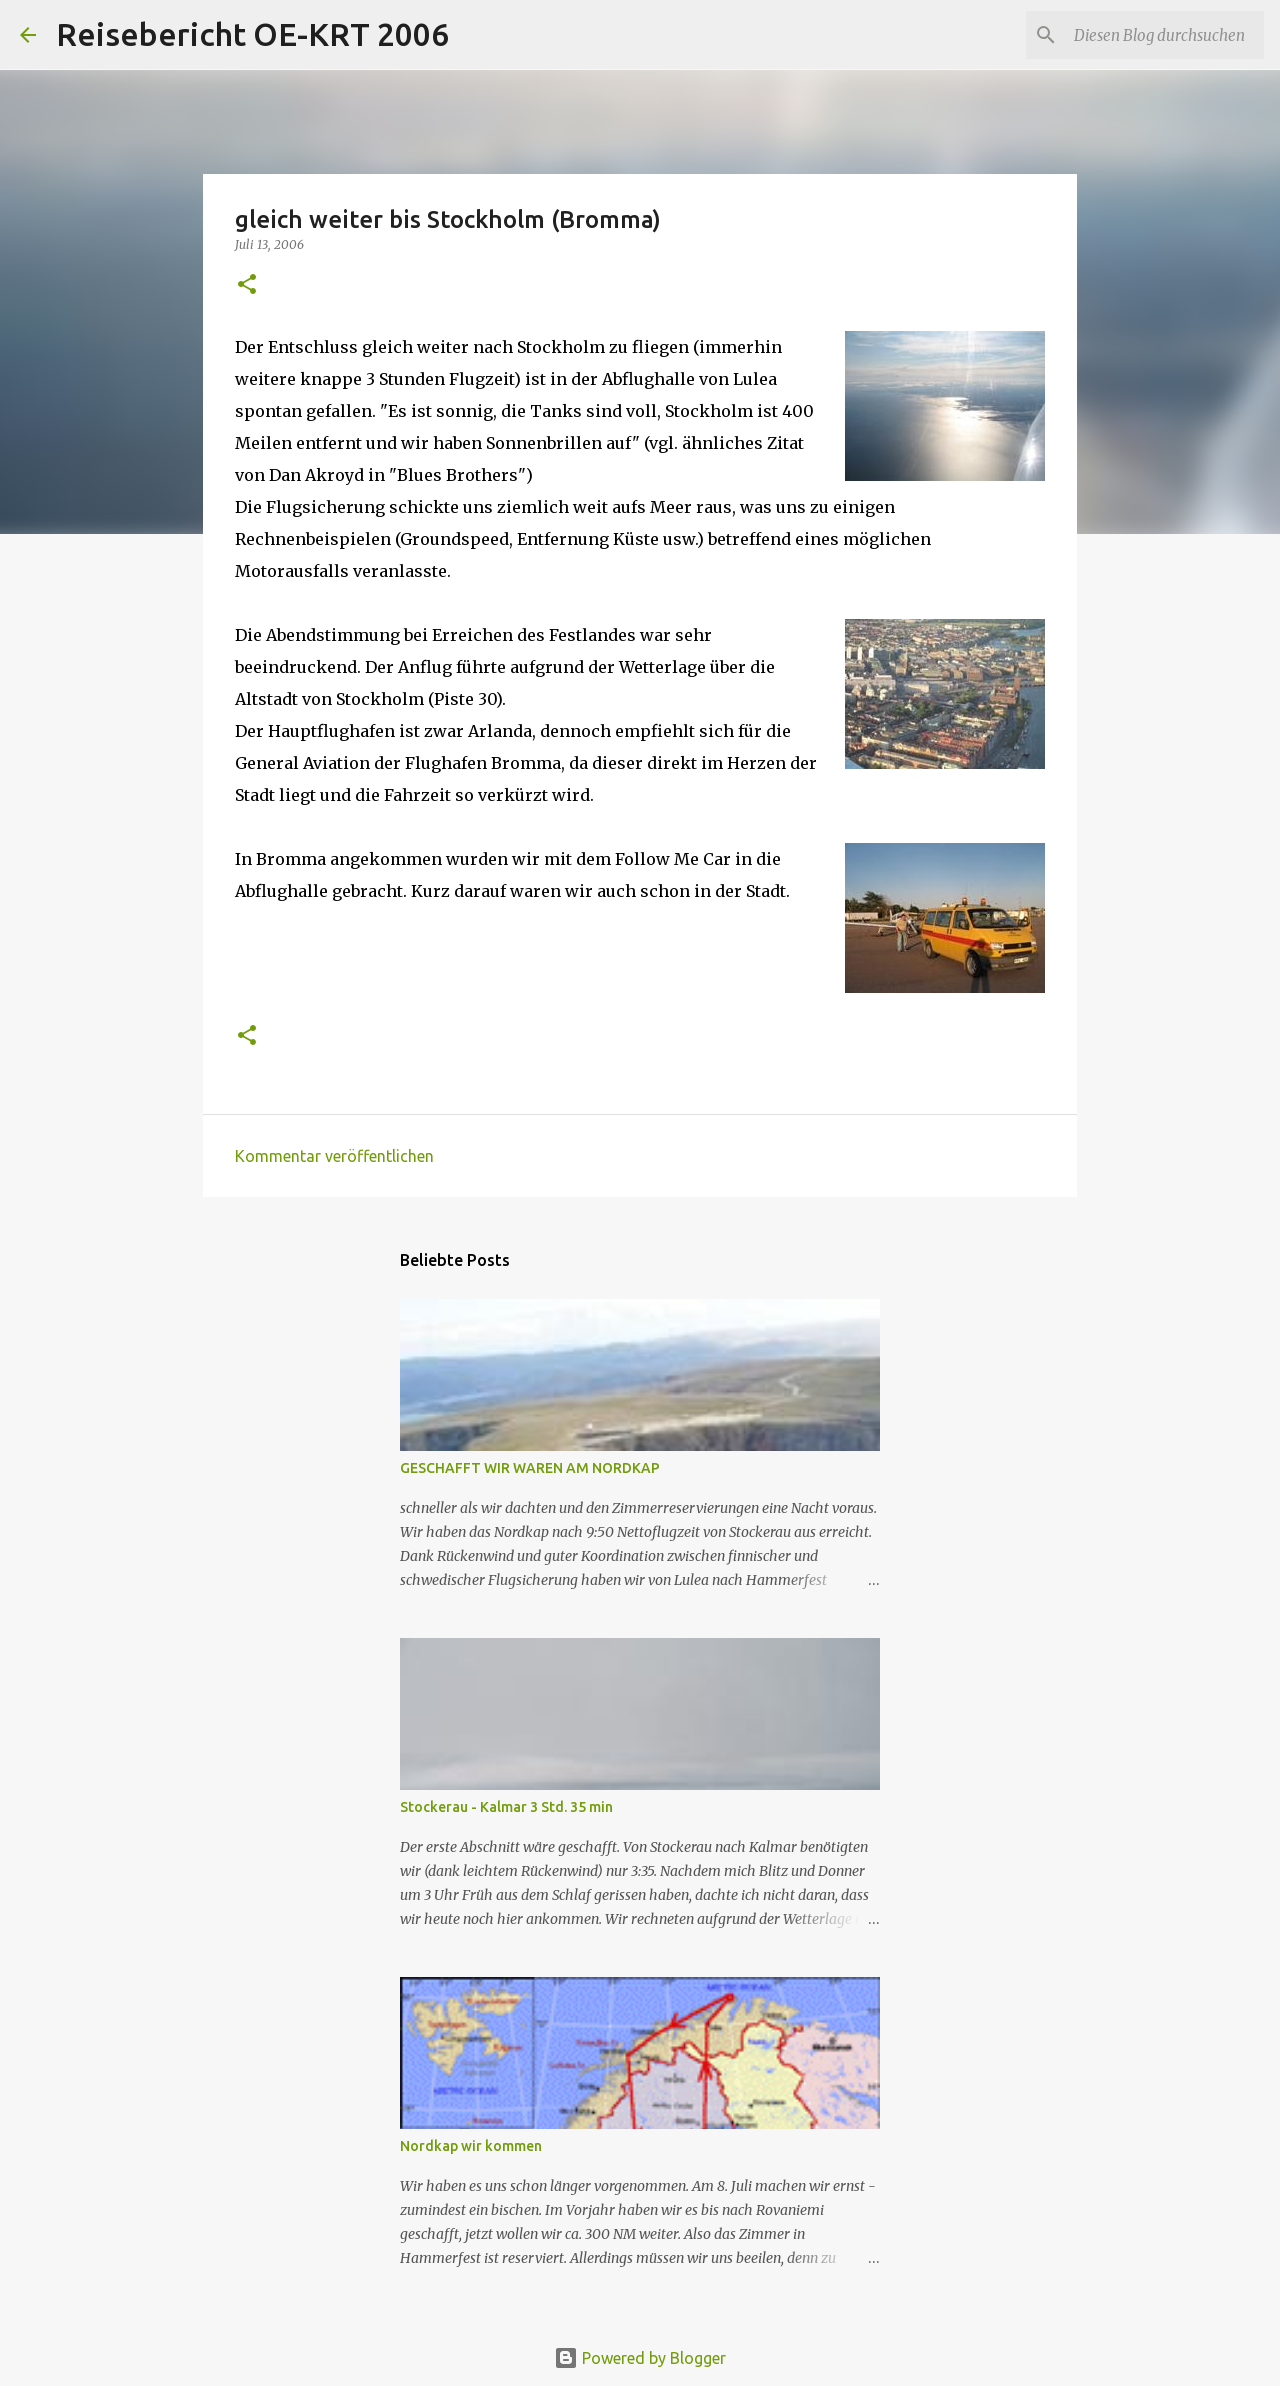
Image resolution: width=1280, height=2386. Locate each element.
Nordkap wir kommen (471, 2146)
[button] (247, 285)
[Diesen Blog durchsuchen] (1159, 35)
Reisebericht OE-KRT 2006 (252, 34)
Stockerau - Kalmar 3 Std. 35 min (506, 1807)
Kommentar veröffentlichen (334, 1156)
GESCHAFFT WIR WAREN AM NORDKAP (530, 1468)
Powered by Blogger (640, 2358)
